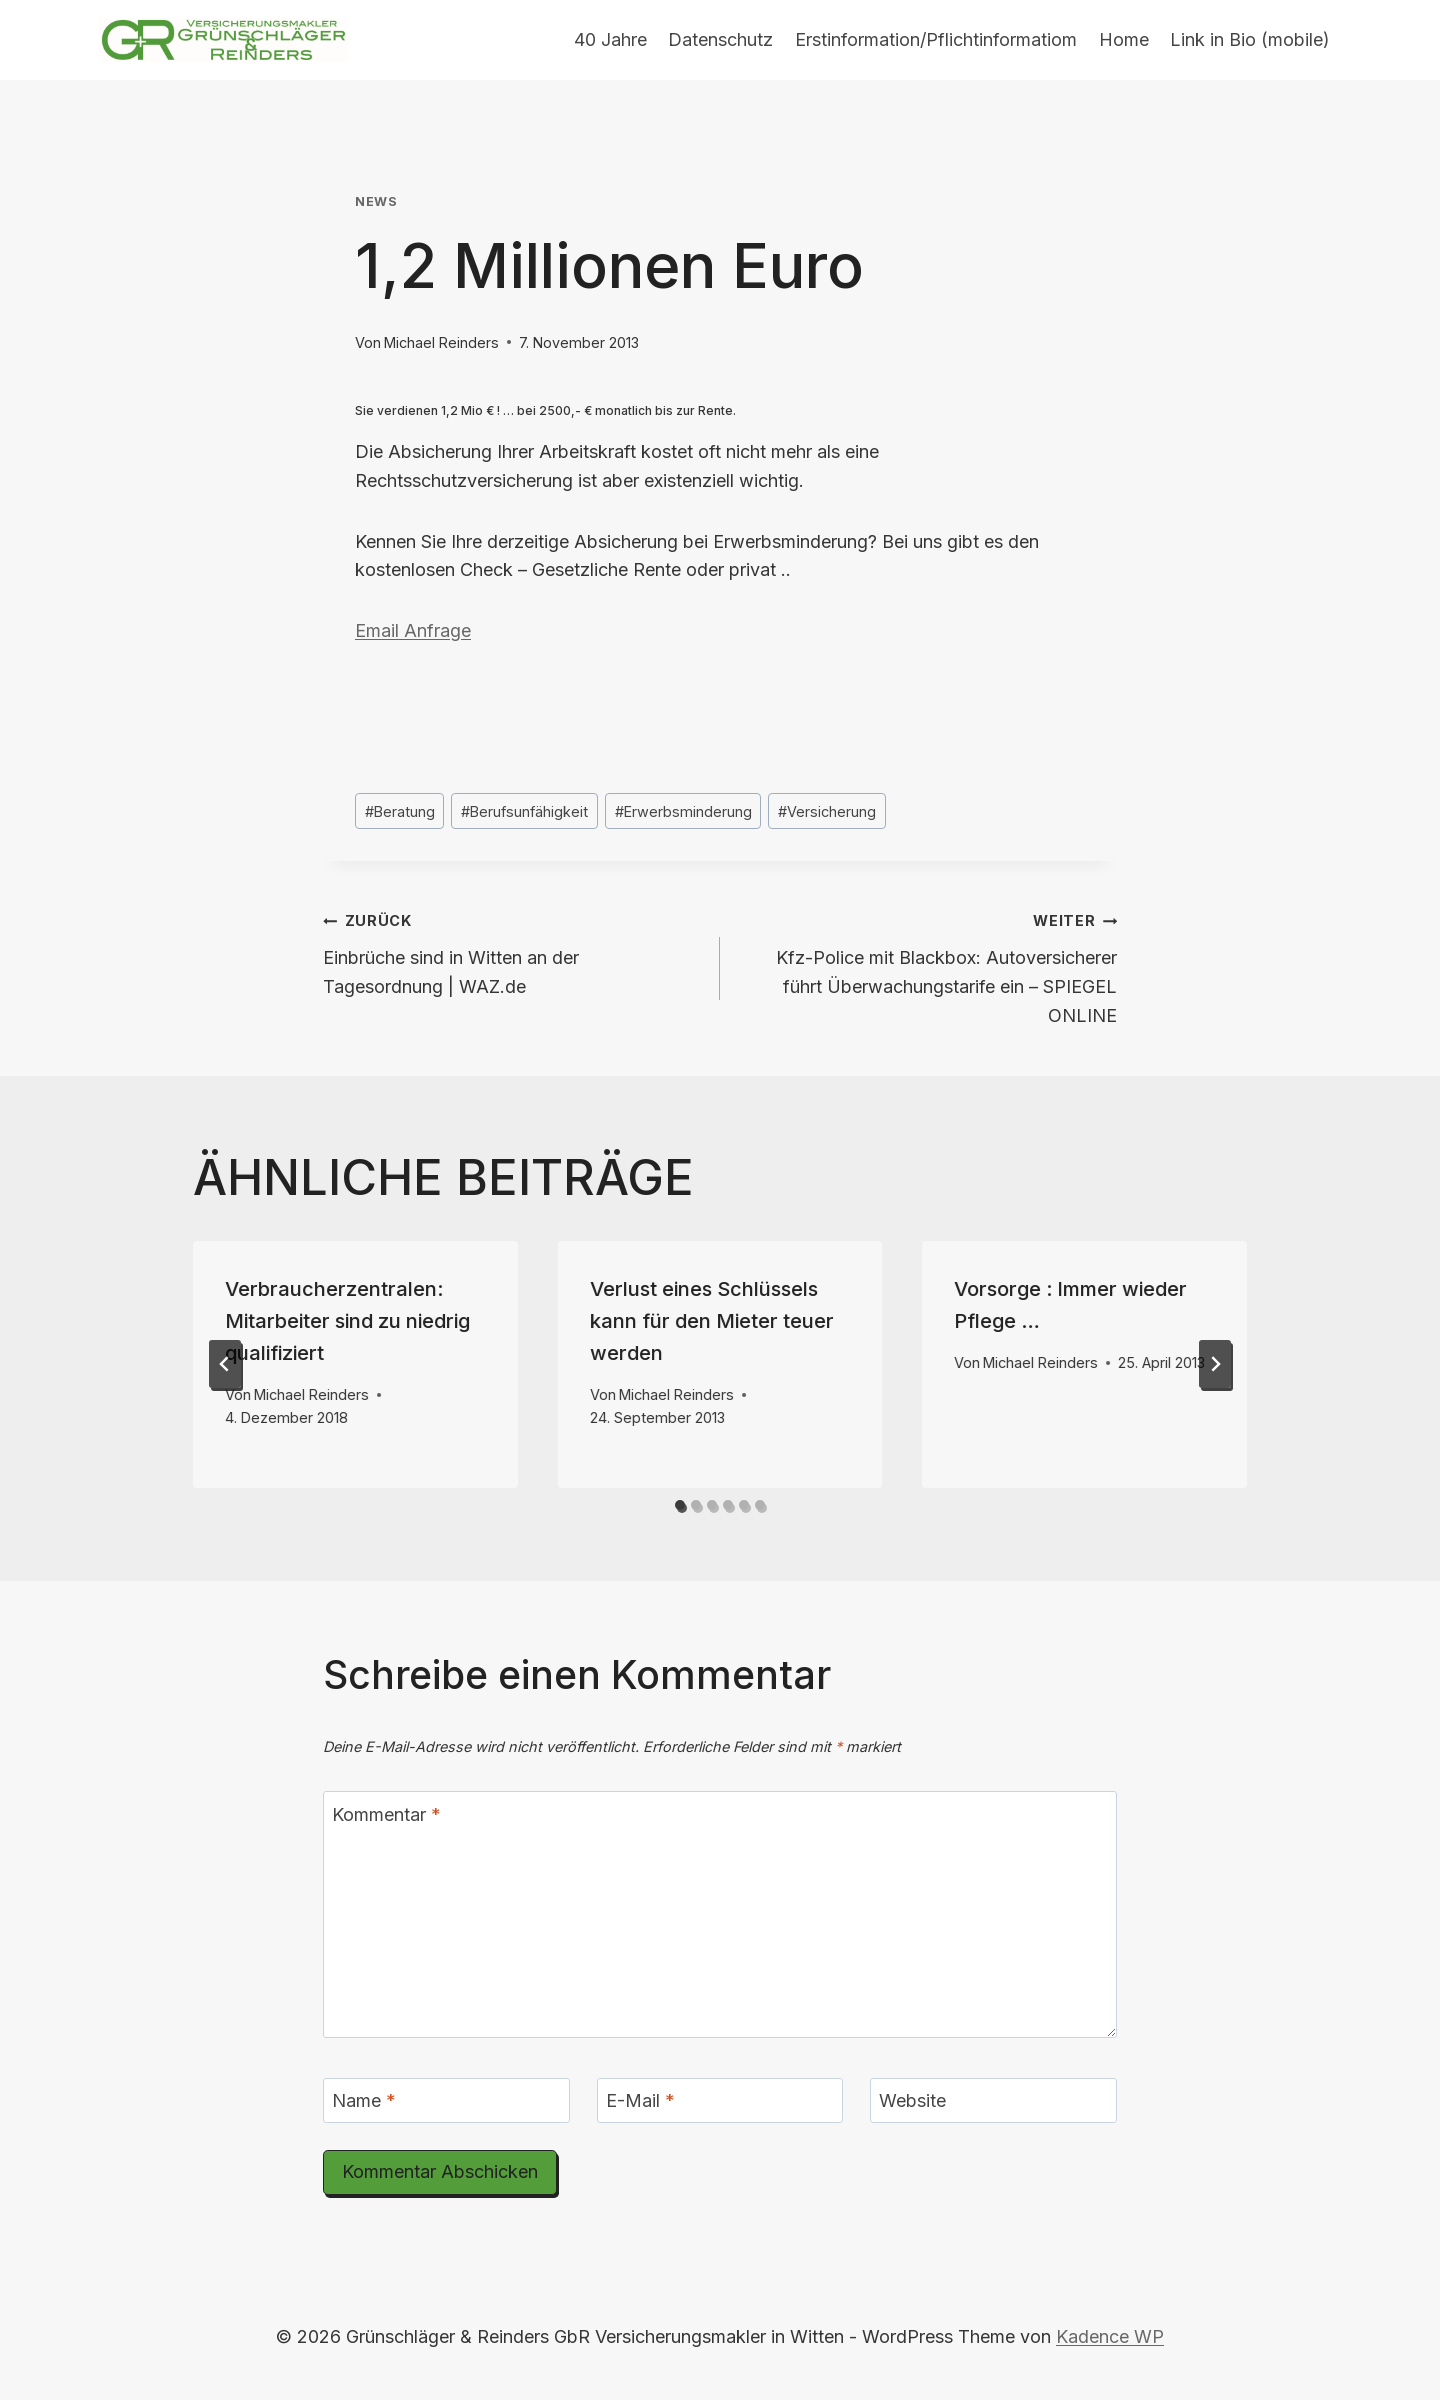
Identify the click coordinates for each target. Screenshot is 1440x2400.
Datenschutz (720, 39)
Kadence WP (1110, 2336)
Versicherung (827, 811)
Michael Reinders (441, 342)
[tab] (680, 1505)
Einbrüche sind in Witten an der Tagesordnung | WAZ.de (512, 951)
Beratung (400, 811)
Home (1124, 39)
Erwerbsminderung (683, 811)
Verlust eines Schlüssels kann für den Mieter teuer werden (712, 1321)
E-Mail (640, 2100)
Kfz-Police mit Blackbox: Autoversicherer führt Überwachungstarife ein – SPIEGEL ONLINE (927, 965)
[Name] (446, 2100)
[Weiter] (1215, 1364)
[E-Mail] (720, 2100)
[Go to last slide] (225, 1364)
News (376, 201)
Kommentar (386, 1814)
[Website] (993, 2100)
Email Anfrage (413, 630)
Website (912, 2100)
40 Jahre (610, 39)
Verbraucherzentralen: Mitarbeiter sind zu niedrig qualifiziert (347, 1321)
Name (364, 2100)
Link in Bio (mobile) (1250, 39)
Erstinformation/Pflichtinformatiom (936, 39)
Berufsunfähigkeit (524, 811)
